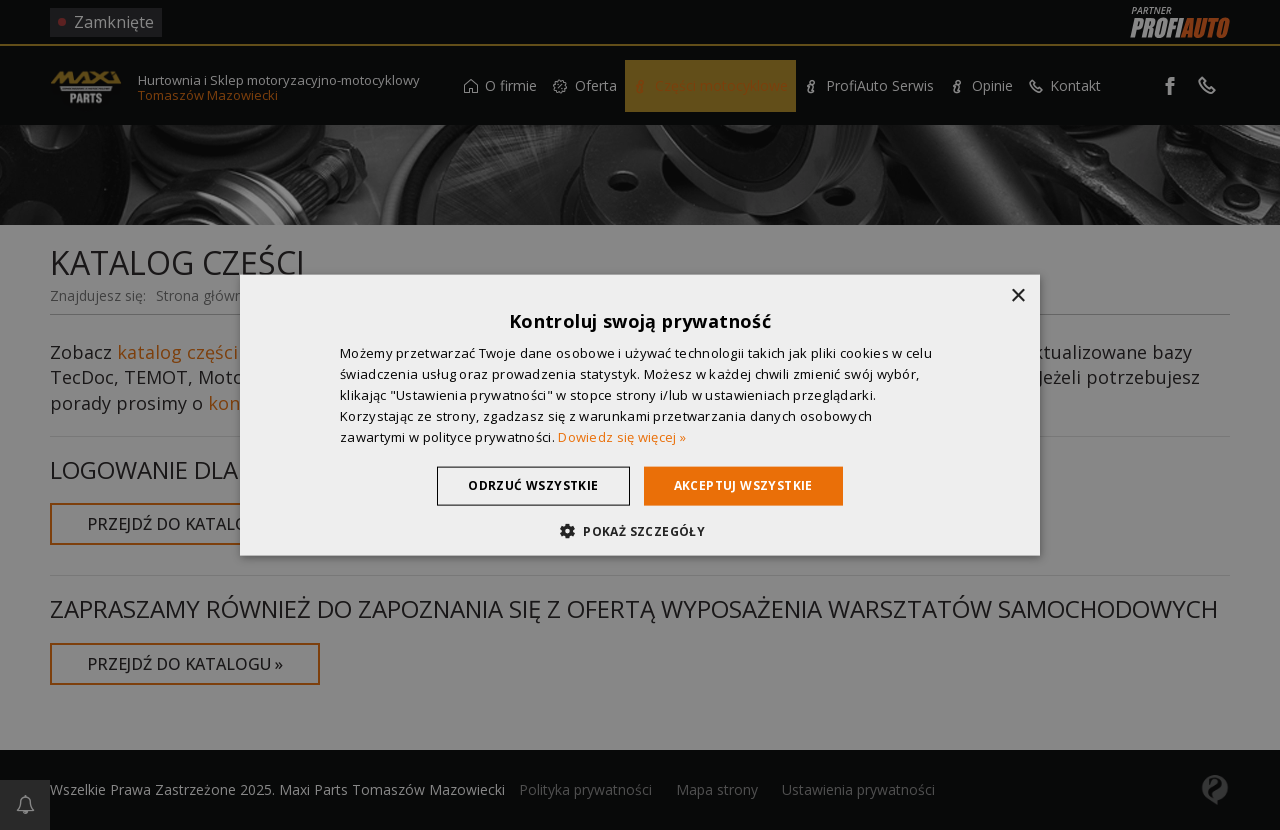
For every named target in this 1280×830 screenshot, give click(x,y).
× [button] (1017, 296)
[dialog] (640, 415)
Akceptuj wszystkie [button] (743, 485)
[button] (640, 530)
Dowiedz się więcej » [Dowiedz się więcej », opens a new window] (622, 436)
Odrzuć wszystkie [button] (533, 485)
